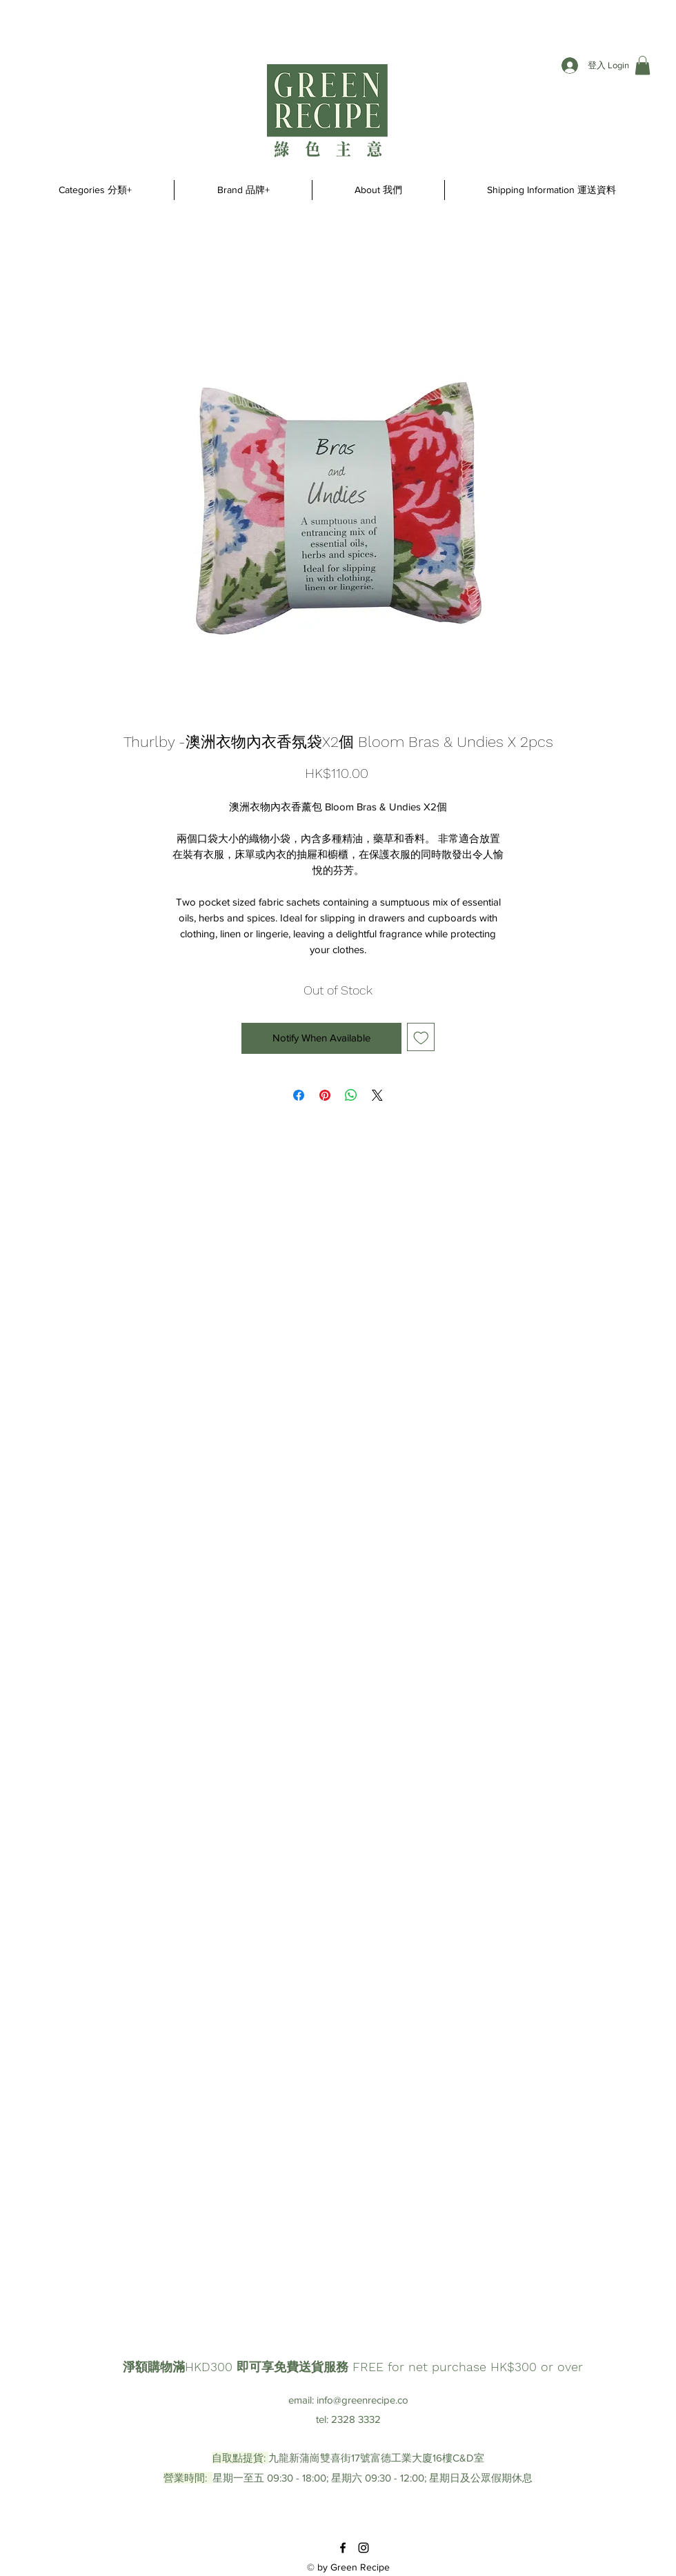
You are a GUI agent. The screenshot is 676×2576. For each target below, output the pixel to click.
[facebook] (343, 2548)
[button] (642, 65)
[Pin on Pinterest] (325, 1095)
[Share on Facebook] (298, 1095)
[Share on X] (377, 1095)
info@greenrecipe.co (362, 2400)
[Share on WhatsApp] (351, 1095)
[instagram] (363, 2548)
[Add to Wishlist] (421, 1037)
